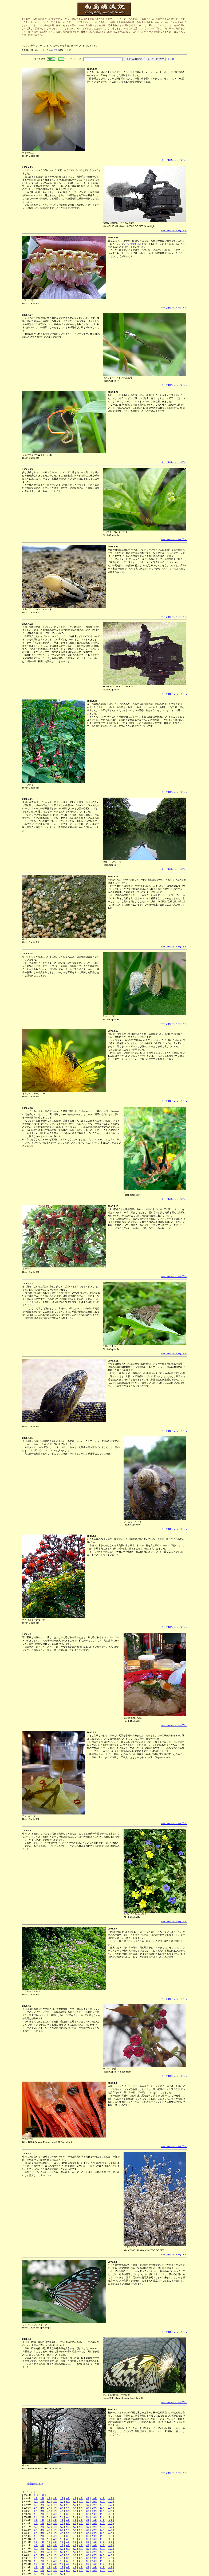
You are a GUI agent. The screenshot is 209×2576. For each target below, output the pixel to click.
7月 (74, 2498)
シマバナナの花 (132, 244)
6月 (68, 2498)
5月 (61, 2498)
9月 (87, 2498)
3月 (48, 2498)
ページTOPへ (168, 160)
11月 (36, 2495)
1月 (35, 2498)
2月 (42, 2498)
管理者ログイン (35, 2483)
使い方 (170, 59)
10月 (94, 2498)
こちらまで (52, 50)
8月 (81, 2498)
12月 (44, 2495)
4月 (55, 2498)
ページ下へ (181, 160)
